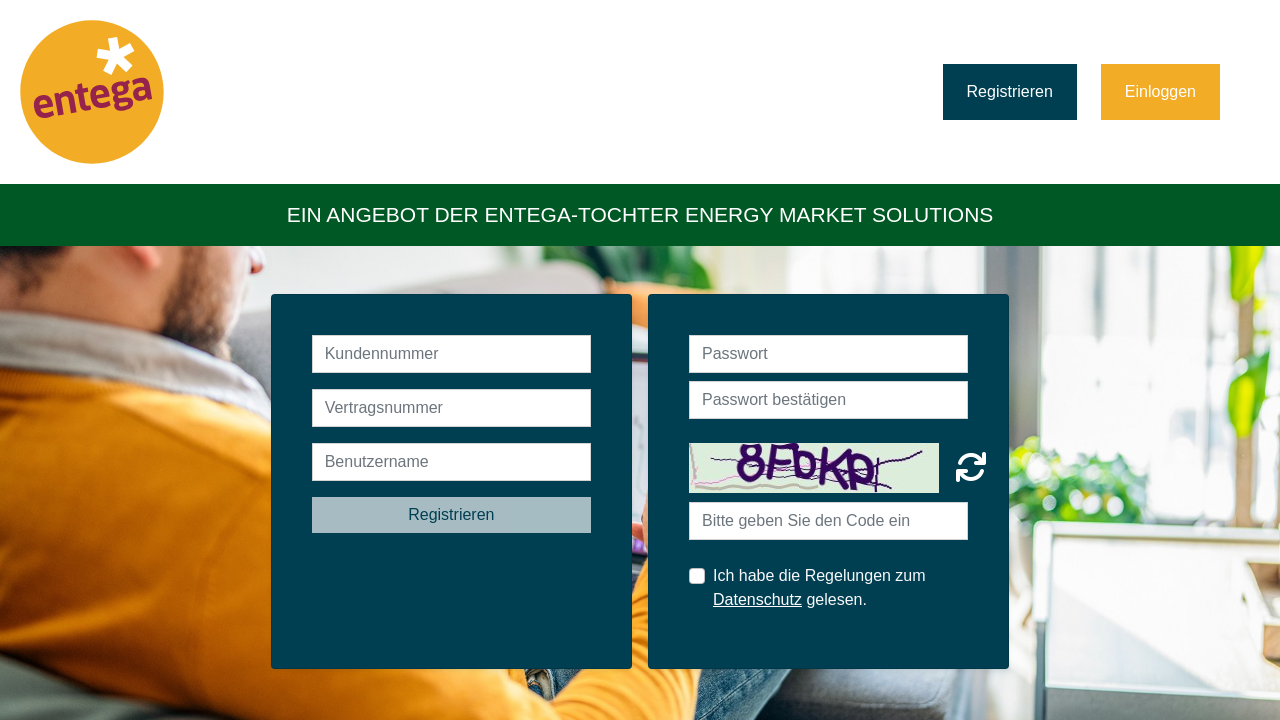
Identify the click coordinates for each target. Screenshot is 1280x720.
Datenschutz (757, 599)
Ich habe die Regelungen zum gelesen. (819, 587)
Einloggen (1160, 91)
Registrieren (1010, 91)
